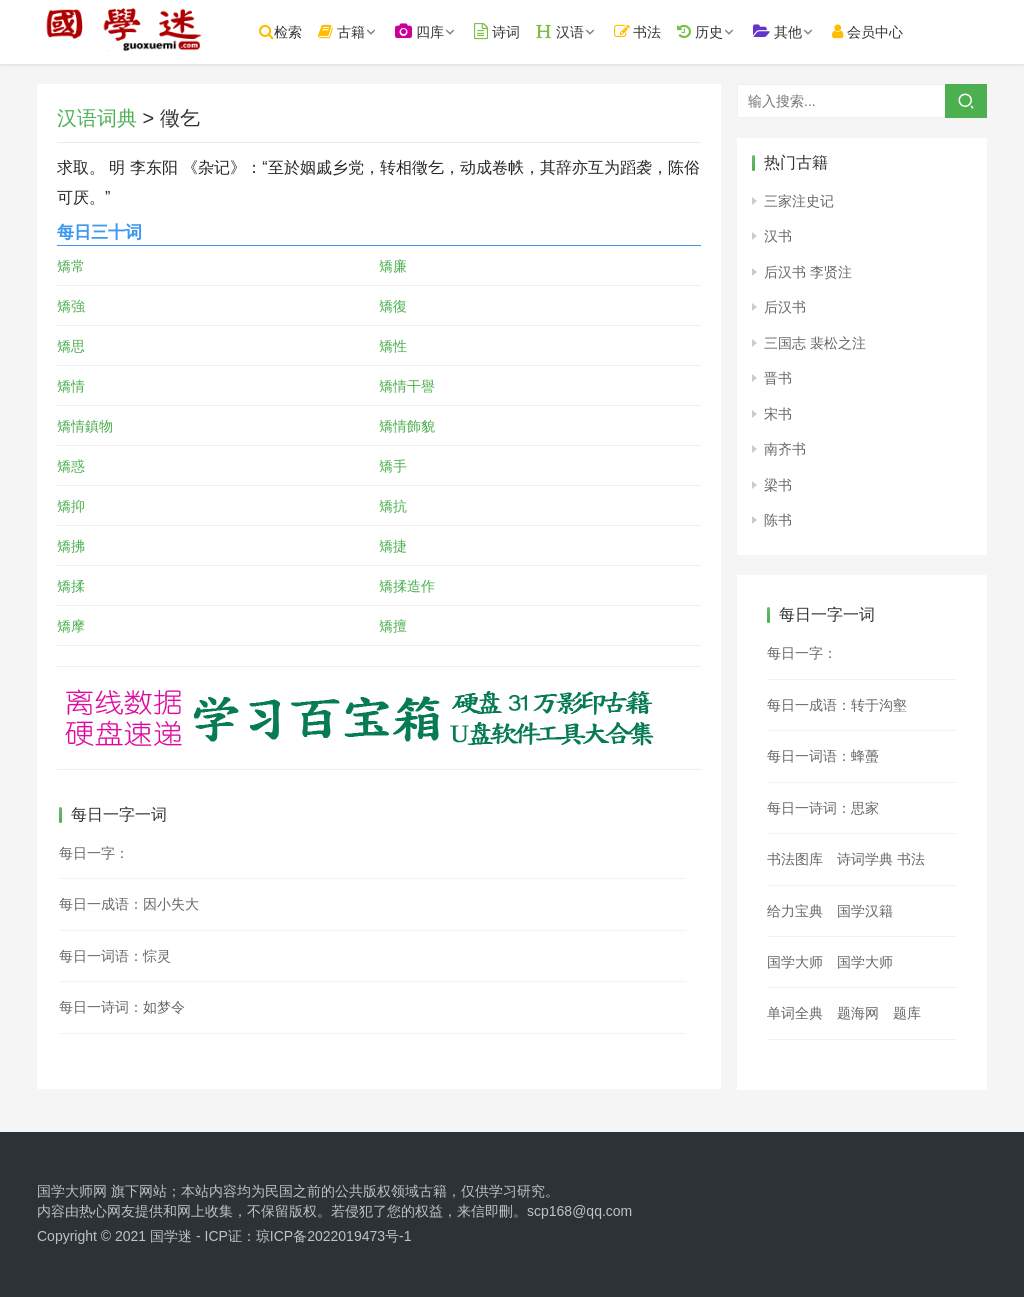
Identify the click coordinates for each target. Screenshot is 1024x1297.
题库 (907, 1013)
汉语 (587, 31)
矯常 (71, 266)
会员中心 (894, 31)
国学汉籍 (865, 911)
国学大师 (795, 962)
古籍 (368, 31)
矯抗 (393, 506)
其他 (804, 31)
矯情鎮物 (85, 426)
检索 (307, 31)
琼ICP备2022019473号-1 (334, 1236)
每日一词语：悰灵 (115, 956)
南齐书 (785, 449)
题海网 (858, 1013)
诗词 (524, 31)
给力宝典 (795, 911)
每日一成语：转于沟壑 (837, 705)
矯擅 (393, 626)
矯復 (393, 306)
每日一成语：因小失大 (129, 904)
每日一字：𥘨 (94, 853)
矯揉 (71, 586)
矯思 (71, 346)
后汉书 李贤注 (808, 272)
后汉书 (785, 307)
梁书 (778, 485)
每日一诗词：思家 (823, 808)
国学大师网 (72, 1191)
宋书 (778, 414)
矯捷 (393, 546)
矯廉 (393, 266)
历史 (727, 31)
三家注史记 (799, 201)
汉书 (778, 236)
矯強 (71, 306)
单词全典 (795, 1013)
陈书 (778, 520)
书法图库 (795, 859)
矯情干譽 (407, 386)
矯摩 (71, 626)
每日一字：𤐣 (802, 653)
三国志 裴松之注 (815, 343)
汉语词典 (97, 118)
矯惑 (71, 466)
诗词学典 (865, 859)
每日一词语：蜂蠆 (823, 756)
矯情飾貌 (407, 426)
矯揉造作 (407, 586)
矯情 (71, 386)
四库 (446, 31)
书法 (665, 31)
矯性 (393, 346)
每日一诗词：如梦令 (122, 1007)
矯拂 (71, 546)
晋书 (778, 378)
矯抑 (71, 506)
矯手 (393, 466)
